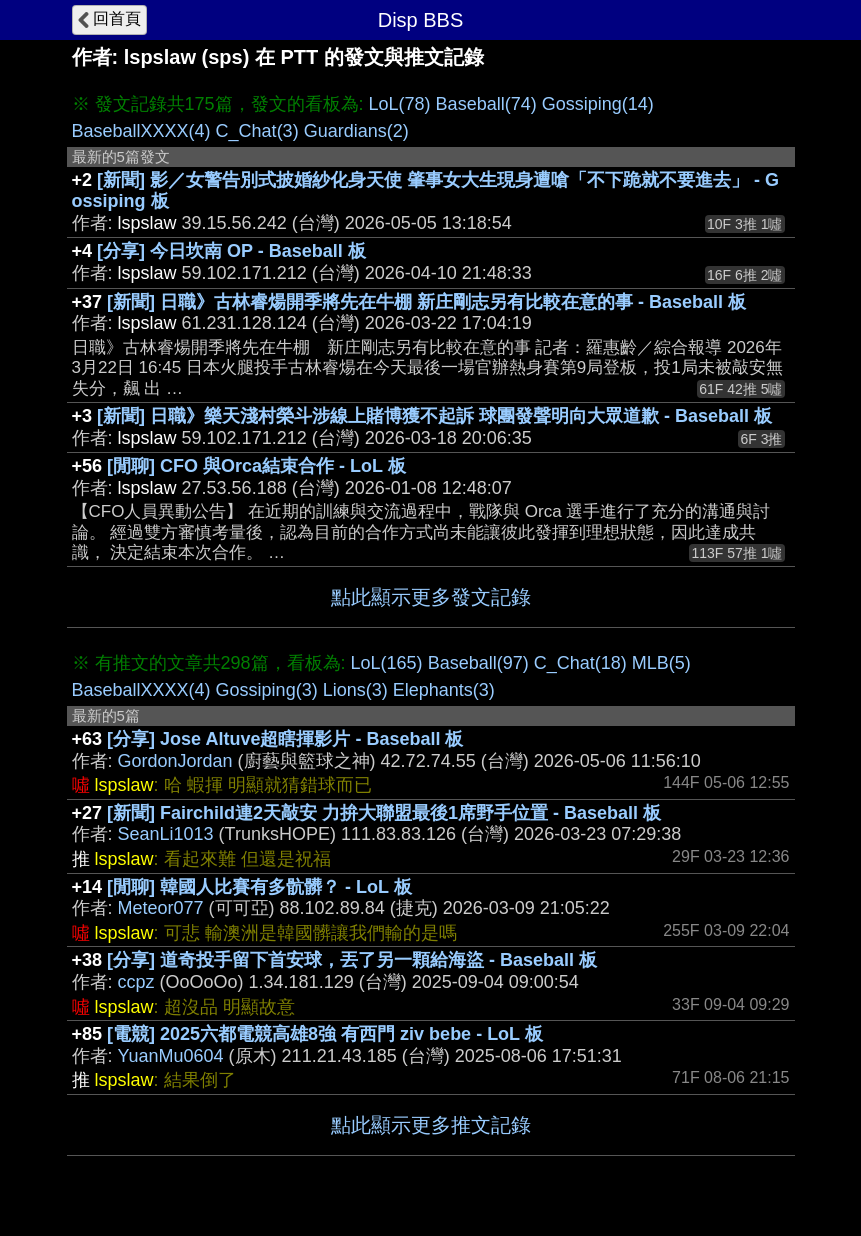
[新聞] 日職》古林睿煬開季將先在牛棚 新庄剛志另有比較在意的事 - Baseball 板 (426, 302)
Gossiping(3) (267, 690)
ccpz (136, 982)
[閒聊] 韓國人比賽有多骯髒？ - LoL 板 (259, 887)
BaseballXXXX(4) (141, 131)
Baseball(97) (478, 663)
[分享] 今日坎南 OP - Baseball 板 (231, 251)
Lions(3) (355, 690)
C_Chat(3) (257, 131)
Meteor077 (161, 908)
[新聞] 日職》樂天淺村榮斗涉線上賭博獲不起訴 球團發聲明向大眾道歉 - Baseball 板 (434, 416)
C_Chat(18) (580, 663)
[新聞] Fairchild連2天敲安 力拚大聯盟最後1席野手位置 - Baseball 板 (384, 813)
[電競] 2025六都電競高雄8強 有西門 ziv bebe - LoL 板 (325, 1034)
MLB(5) (661, 663)
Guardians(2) (356, 131)
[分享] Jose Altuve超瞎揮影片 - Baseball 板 (285, 739)
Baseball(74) (486, 104)
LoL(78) (400, 104)
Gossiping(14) (598, 104)
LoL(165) (387, 663)
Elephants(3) (444, 690)
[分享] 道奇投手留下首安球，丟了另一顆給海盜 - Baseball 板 (352, 960)
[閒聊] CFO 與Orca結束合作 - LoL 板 (256, 466)
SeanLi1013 (166, 834)
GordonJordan (175, 761)
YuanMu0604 (171, 1056)
